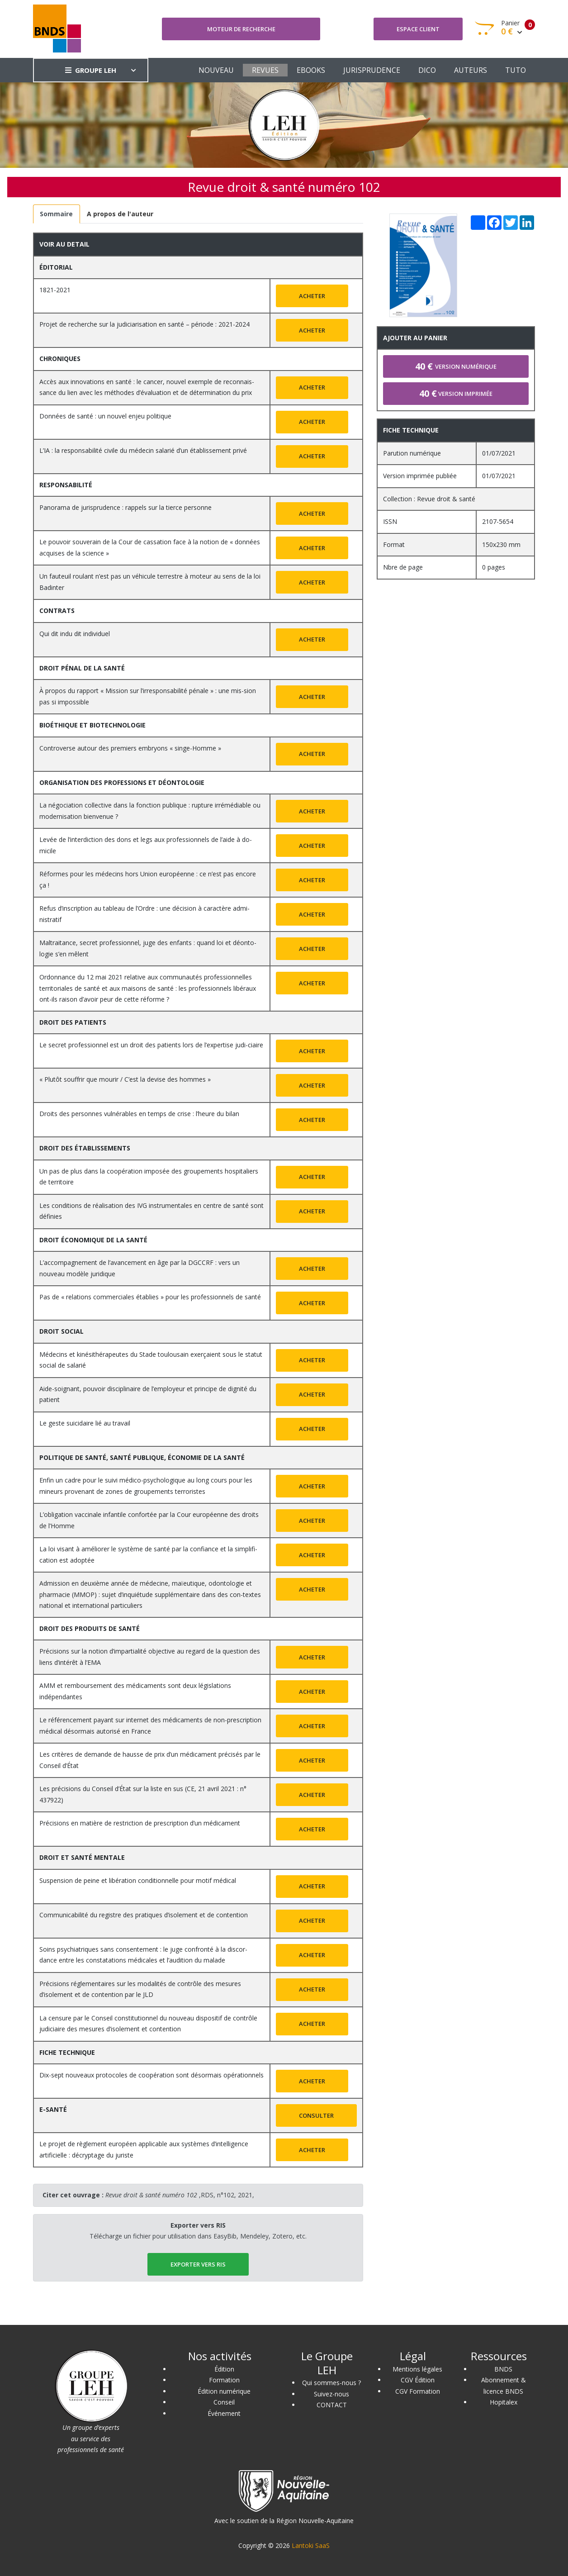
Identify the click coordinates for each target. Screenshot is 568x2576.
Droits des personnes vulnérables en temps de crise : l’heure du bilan (139, 1113)
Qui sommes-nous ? (331, 2382)
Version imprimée (455, 393)
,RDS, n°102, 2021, (179, 2195)
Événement (224, 2413)
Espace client (418, 29)
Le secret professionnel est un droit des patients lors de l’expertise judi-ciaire (151, 1045)
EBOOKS (311, 70)
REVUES (265, 70)
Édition (224, 2369)
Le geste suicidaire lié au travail (84, 1423)
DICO (427, 70)
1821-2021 (55, 289)
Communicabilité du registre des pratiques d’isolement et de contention (143, 1915)
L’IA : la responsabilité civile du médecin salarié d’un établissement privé (143, 450)
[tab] (56, 214)
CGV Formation (417, 2391)
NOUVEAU (216, 70)
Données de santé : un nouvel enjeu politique (105, 416)
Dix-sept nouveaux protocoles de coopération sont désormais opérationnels (151, 2075)
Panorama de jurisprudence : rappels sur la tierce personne (125, 507)
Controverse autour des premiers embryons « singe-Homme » (130, 748)
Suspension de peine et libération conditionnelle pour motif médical (137, 1880)
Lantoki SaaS (311, 2545)
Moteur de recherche (241, 29)
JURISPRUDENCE (371, 70)
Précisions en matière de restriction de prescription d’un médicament (139, 1823)
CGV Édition (418, 2380)
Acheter (312, 296)
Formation (224, 2380)
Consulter (316, 2115)
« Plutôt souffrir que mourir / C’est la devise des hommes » (125, 1079)
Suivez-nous (331, 2394)
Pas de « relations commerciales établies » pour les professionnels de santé (150, 1297)
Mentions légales (417, 2369)
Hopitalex (503, 2402)
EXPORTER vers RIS (198, 2264)
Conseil (224, 2402)
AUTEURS (470, 70)
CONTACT (332, 2404)
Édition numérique (224, 2391)
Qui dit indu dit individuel (74, 633)
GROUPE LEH (90, 70)
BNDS (503, 2369)
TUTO (515, 70)
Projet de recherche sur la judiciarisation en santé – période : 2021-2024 (144, 324)
